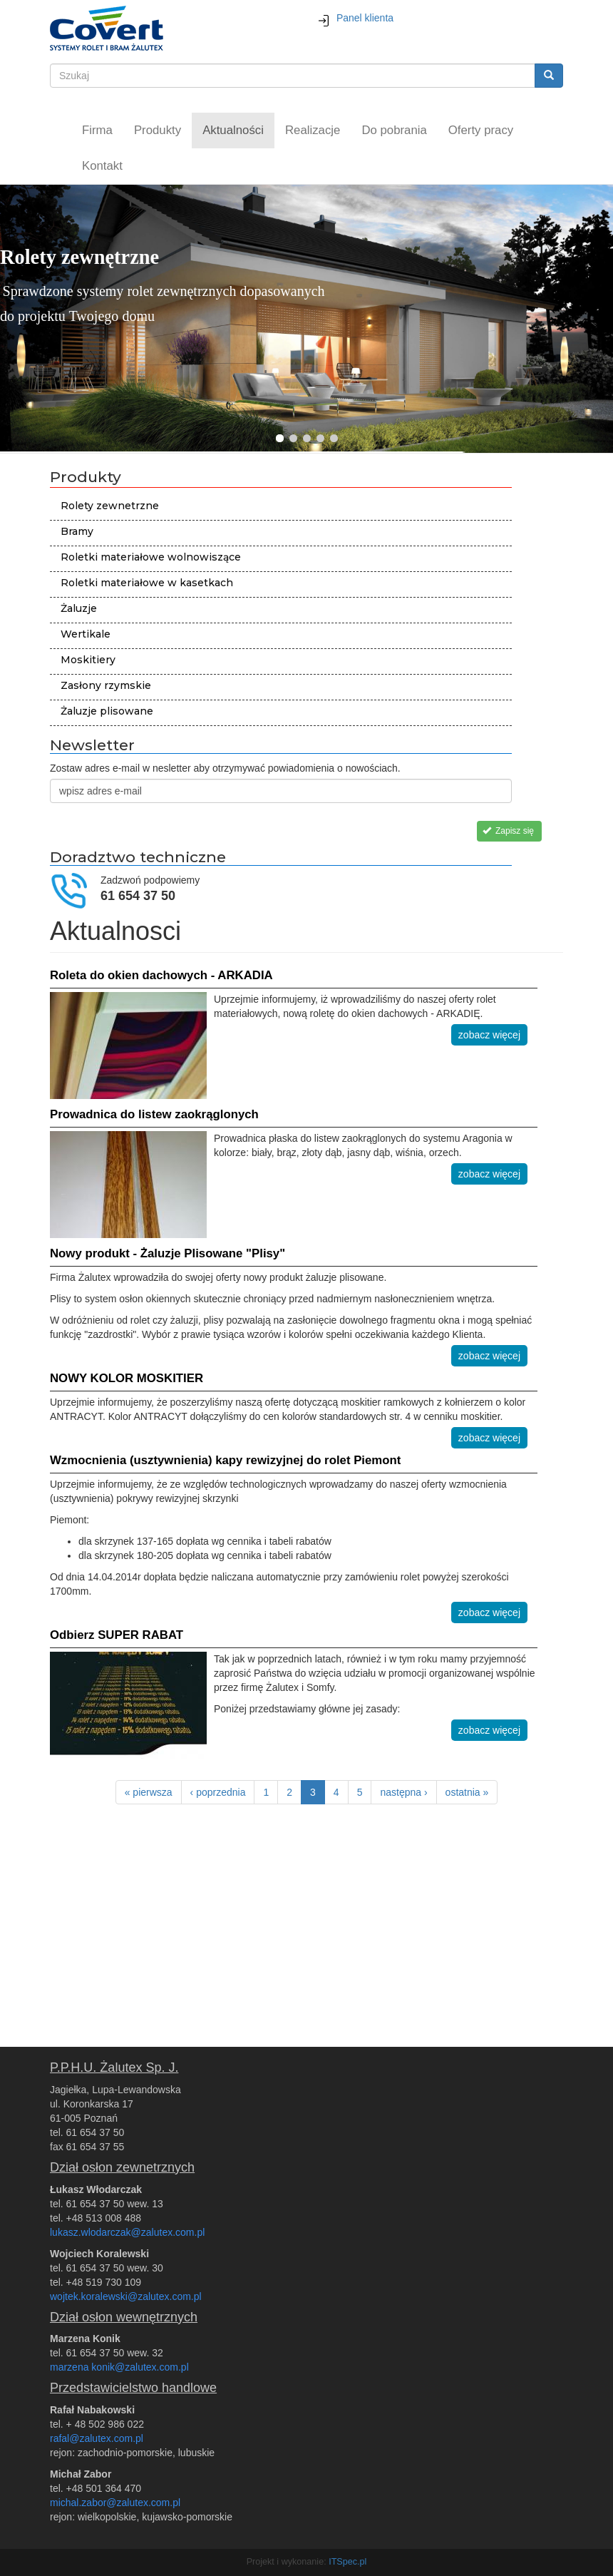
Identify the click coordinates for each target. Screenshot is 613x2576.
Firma (97, 130)
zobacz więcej (489, 1035)
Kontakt (102, 166)
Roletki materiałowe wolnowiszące (151, 557)
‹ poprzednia (218, 1792)
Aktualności (233, 130)
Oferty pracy (480, 130)
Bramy (77, 531)
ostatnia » (467, 1792)
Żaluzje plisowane (107, 711)
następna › (403, 1792)
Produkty (157, 130)
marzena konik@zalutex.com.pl (119, 2367)
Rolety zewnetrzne (110, 505)
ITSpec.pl (347, 2562)
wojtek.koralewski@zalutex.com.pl (126, 2296)
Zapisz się (508, 831)
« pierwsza (148, 1792)
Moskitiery (88, 659)
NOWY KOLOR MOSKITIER (126, 1378)
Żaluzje (79, 608)
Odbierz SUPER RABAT (116, 1635)
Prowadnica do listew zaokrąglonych (154, 1114)
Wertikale (85, 634)
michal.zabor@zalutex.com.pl (115, 2502)
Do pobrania (393, 130)
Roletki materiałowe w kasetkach (147, 582)
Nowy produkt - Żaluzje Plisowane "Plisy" (167, 1253)
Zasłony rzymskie (106, 685)
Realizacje (312, 130)
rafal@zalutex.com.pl (96, 2438)
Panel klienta (355, 18)
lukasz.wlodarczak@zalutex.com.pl (127, 2232)
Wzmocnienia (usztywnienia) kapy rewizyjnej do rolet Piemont (225, 1460)
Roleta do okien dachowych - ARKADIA (161, 975)
